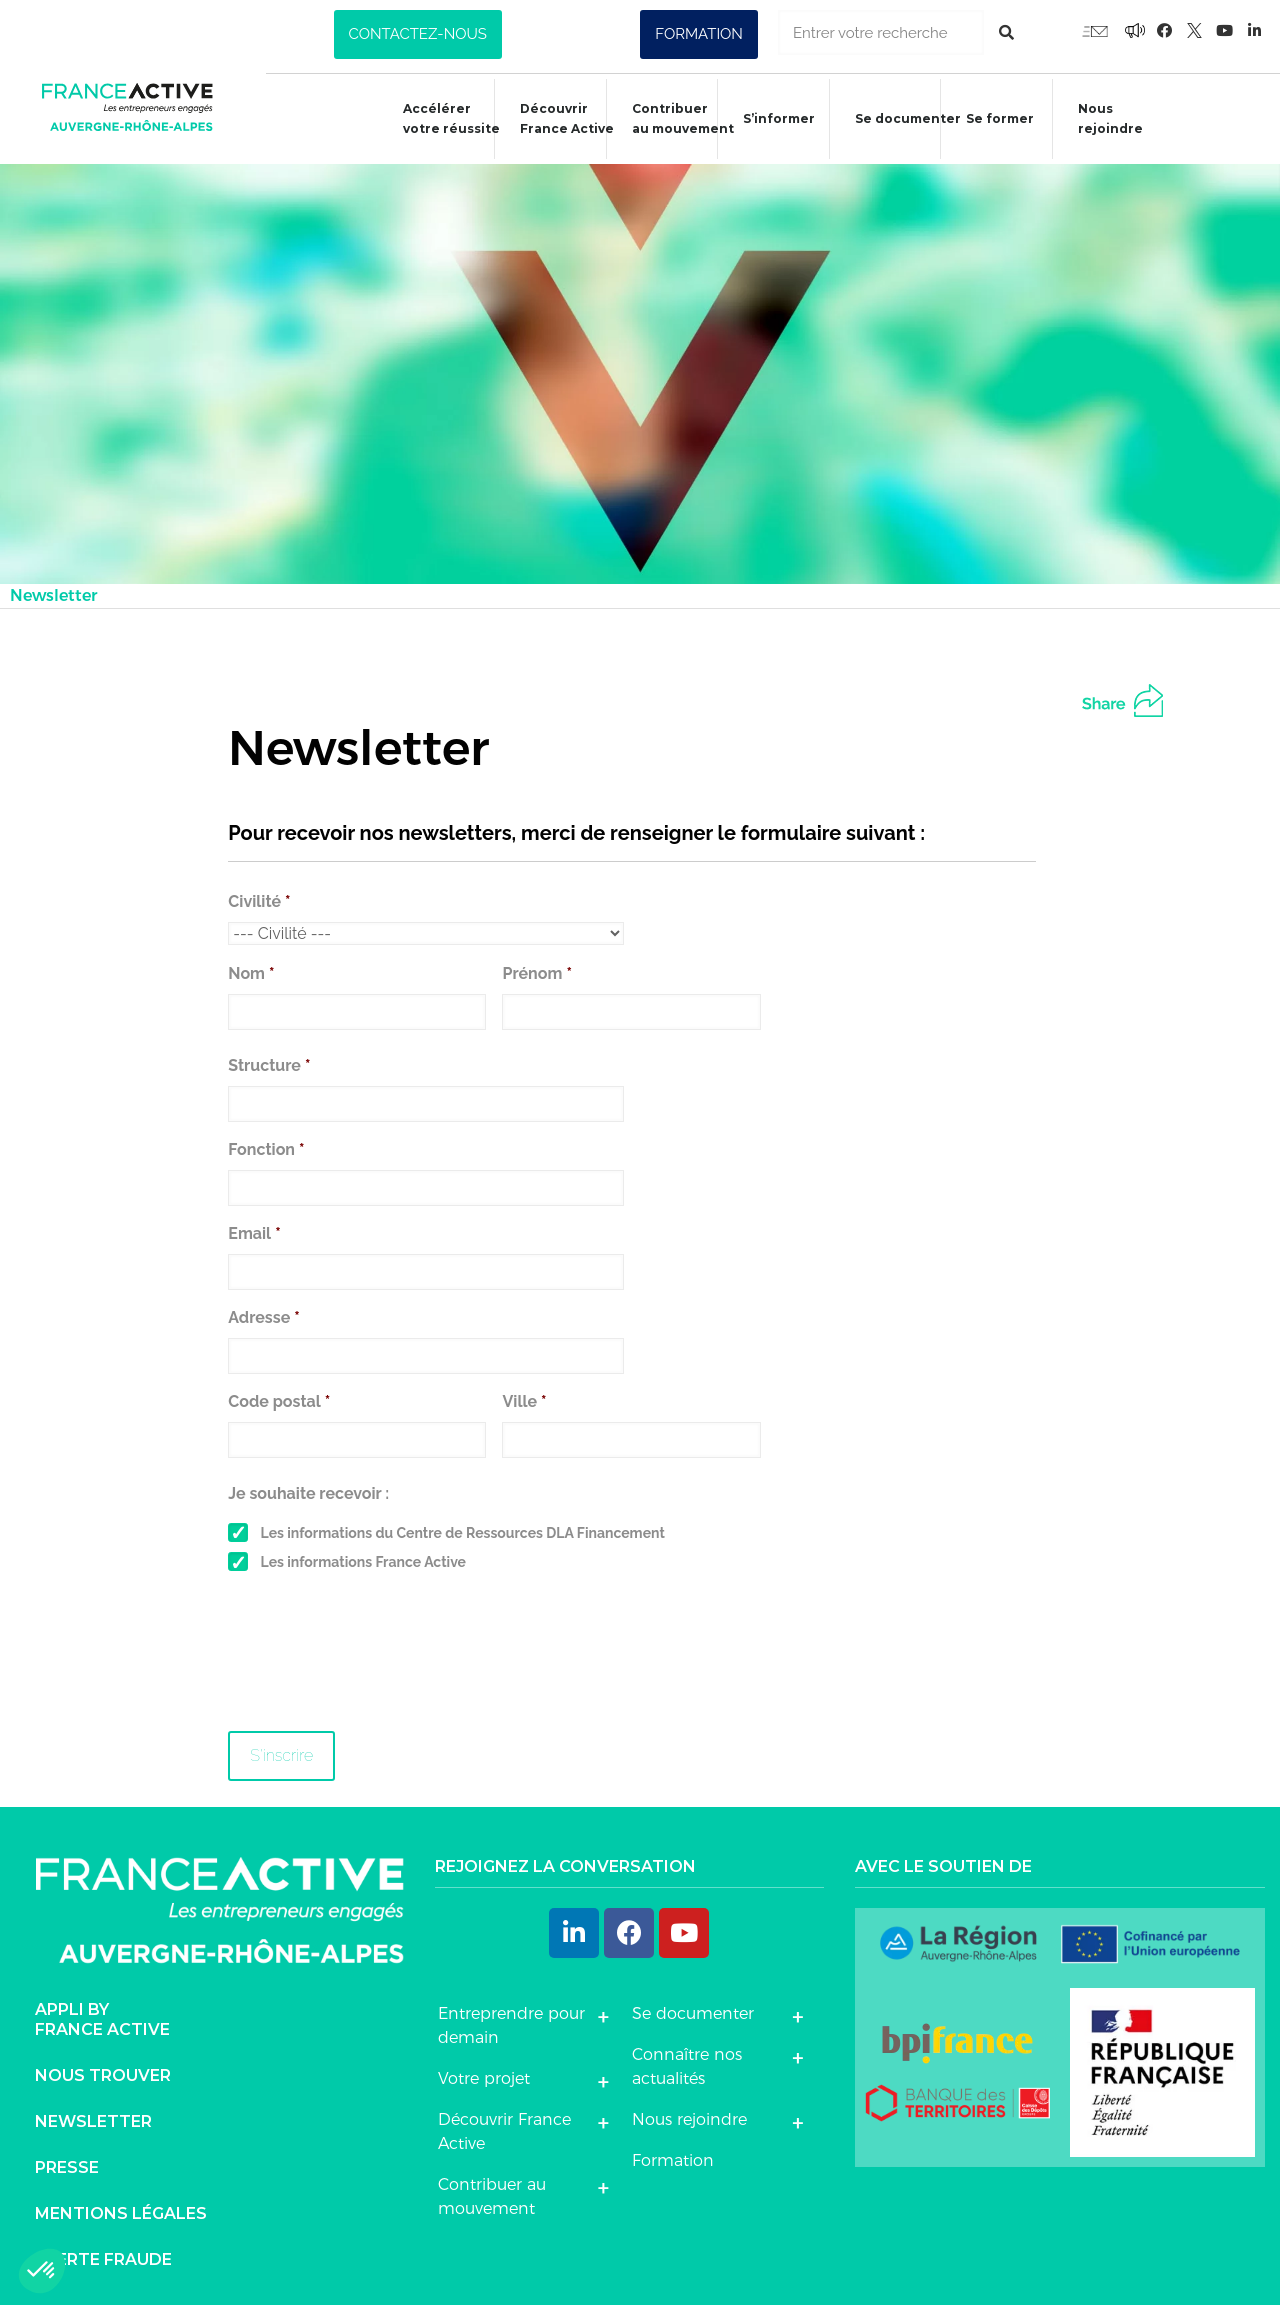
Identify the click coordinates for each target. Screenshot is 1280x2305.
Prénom (536, 973)
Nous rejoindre (1100, 118)
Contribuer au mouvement (673, 118)
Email (254, 1233)
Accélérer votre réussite (441, 118)
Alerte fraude (103, 2259)
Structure (269, 1065)
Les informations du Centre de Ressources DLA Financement (463, 1533)
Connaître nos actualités (687, 2066)
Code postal (279, 1401)
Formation (673, 2160)
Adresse (263, 1317)
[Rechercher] (1006, 32)
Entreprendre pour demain (511, 2025)
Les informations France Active (363, 1562)
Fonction (266, 1149)
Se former (990, 121)
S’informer (769, 121)
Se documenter (898, 121)
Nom (251, 973)
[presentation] (380, 1660)
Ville (524, 1401)
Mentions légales (121, 2213)
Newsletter (93, 2121)
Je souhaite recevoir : (308, 1493)
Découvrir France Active (557, 118)
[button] (418, 34)
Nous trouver (103, 2075)
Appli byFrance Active (102, 2019)
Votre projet (484, 2078)
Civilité (259, 901)
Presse (67, 2167)
